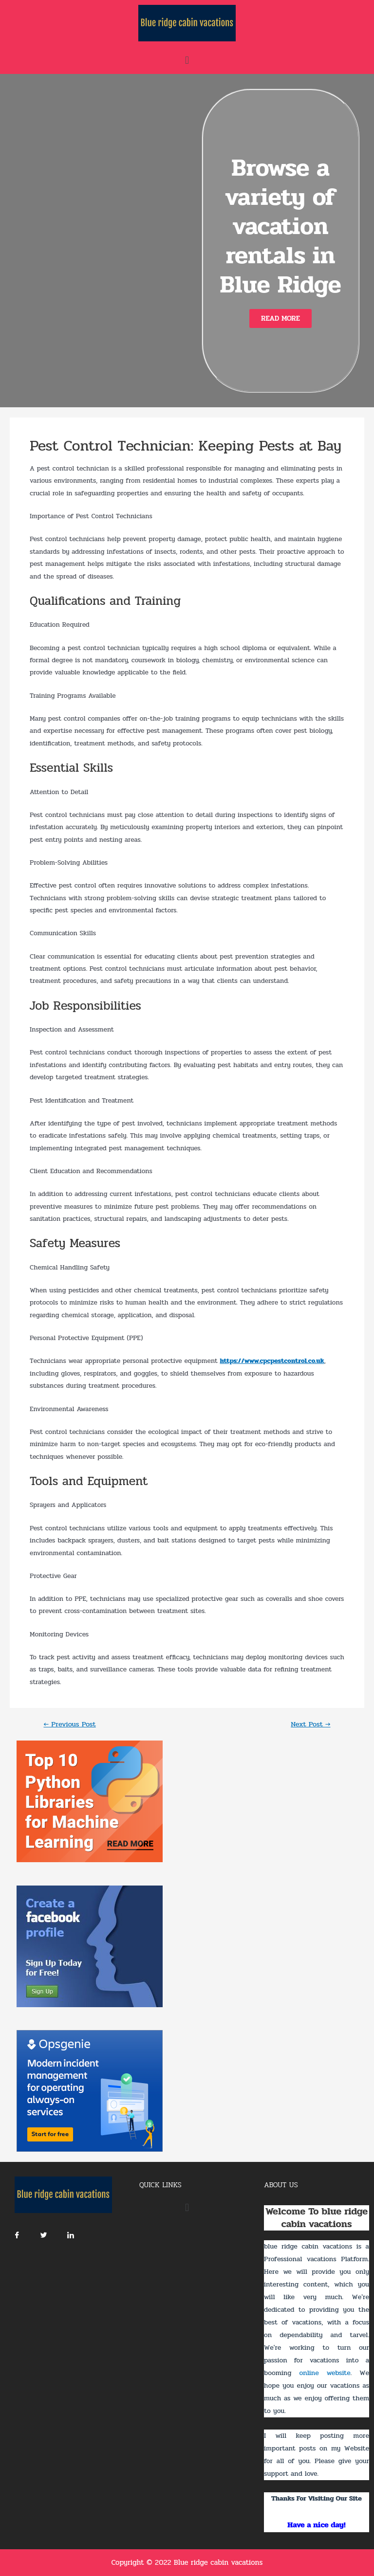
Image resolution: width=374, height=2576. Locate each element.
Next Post (310, 1724)
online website (324, 2373)
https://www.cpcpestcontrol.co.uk (272, 1361)
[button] (280, 318)
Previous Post (69, 1724)
